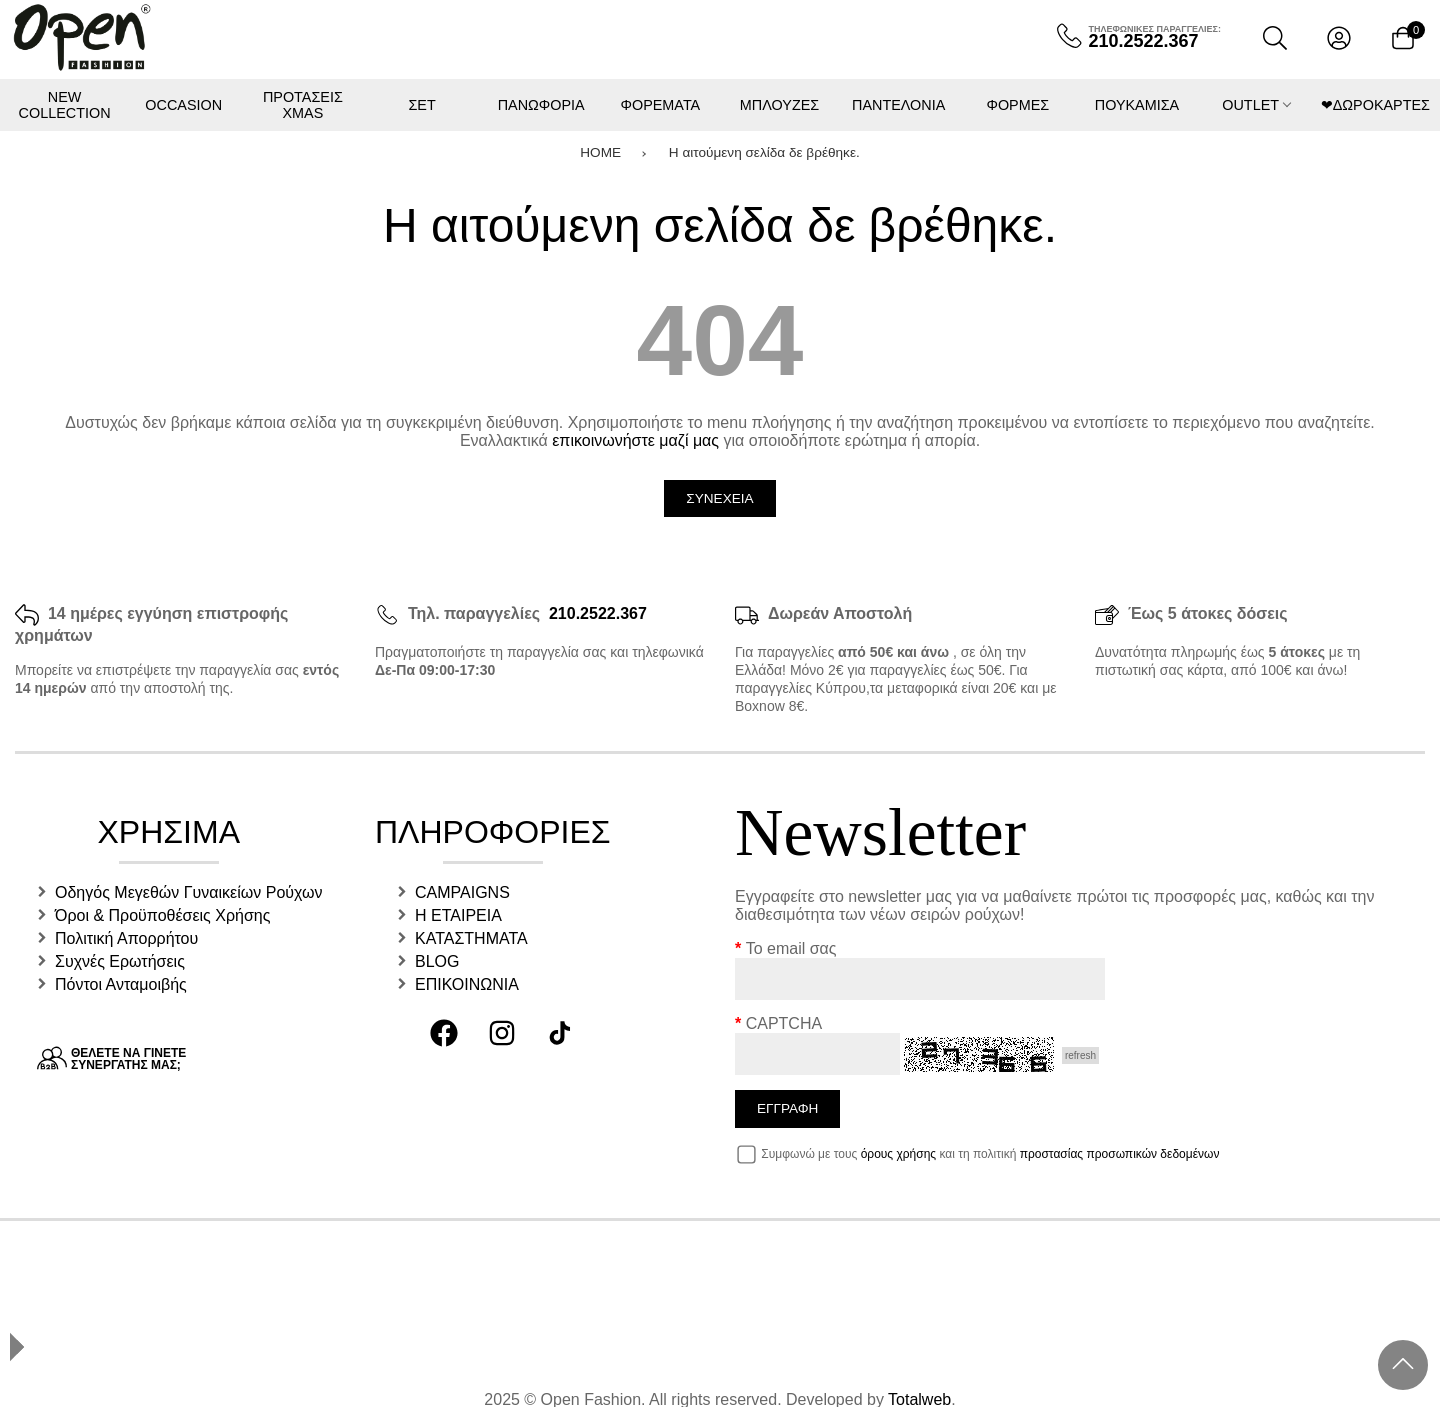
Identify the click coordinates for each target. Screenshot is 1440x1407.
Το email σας (791, 948)
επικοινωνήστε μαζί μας (635, 440)
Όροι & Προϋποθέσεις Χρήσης (162, 915)
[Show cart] (1403, 38)
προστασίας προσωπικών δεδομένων (1120, 1154)
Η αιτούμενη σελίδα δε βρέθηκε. (764, 151)
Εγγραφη (787, 1108)
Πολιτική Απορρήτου (126, 938)
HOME (600, 151)
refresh (1080, 1055)
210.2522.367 (598, 613)
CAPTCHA (784, 1023)
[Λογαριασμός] (1339, 38)
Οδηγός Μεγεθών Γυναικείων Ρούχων (189, 892)
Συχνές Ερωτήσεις (120, 961)
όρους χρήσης (899, 1154)
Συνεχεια (719, 498)
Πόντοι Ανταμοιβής (121, 984)
